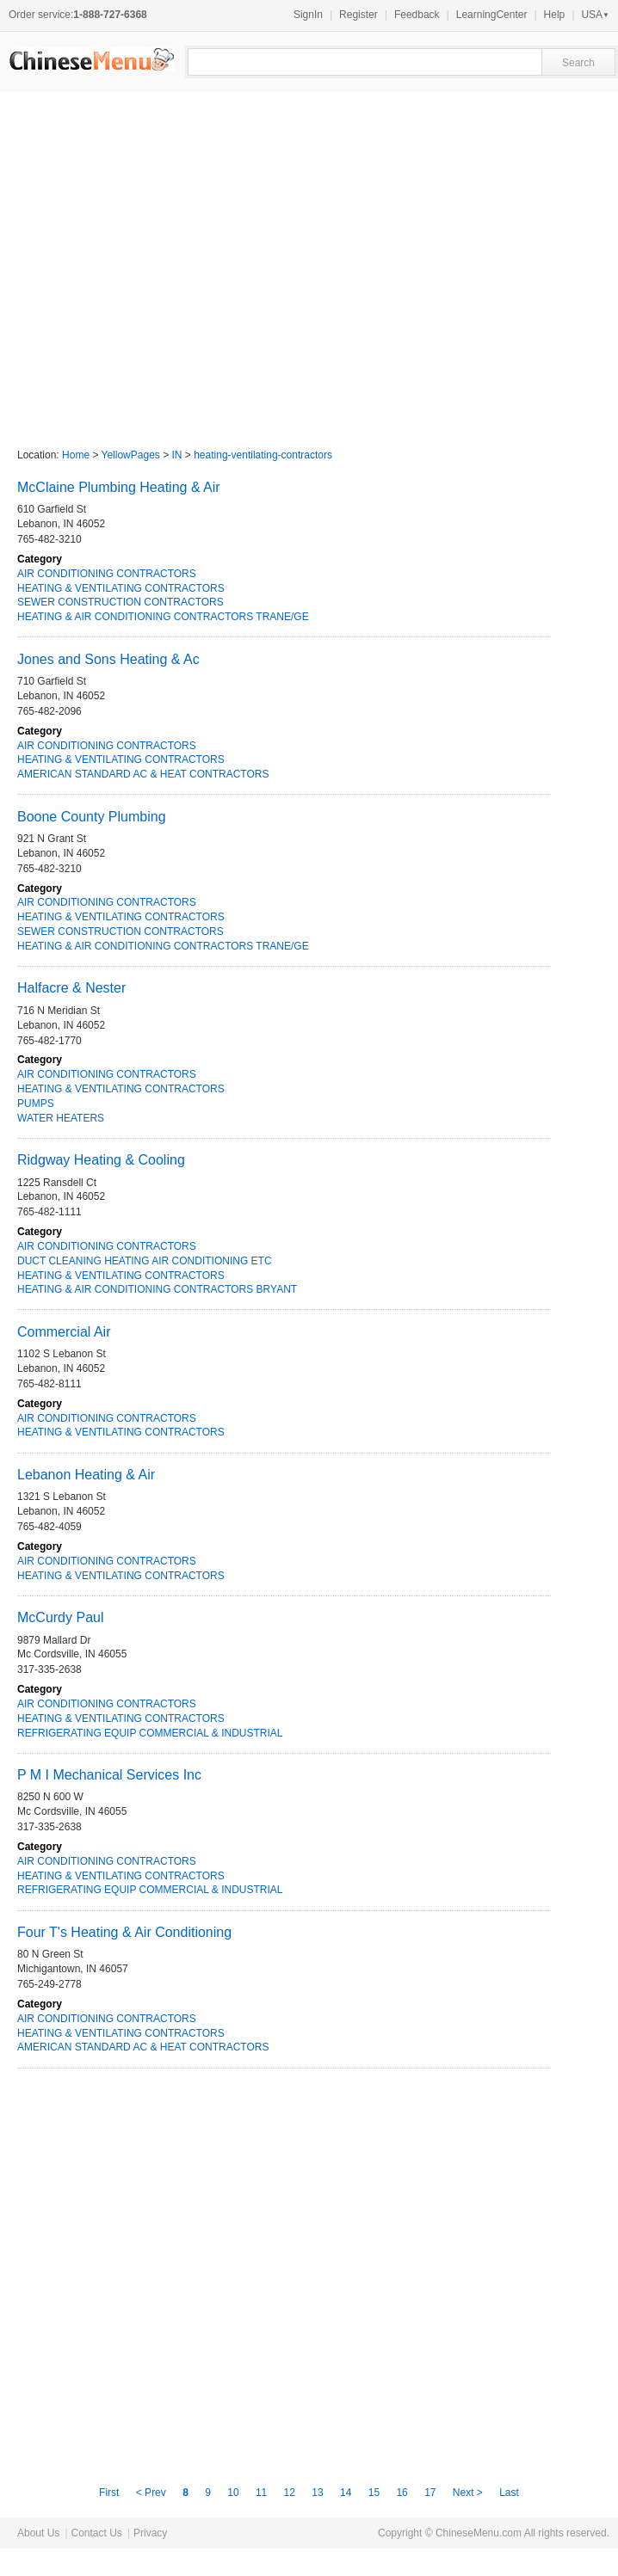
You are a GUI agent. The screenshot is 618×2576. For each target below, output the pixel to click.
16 (401, 2493)
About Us (38, 2533)
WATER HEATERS (60, 1118)
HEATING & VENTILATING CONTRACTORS (121, 588)
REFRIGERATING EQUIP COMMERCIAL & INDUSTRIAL (149, 1733)
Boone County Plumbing (91, 816)
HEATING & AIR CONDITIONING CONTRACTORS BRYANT (157, 1289)
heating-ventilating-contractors (263, 455)
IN (177, 455)
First (110, 2493)
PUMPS (35, 1103)
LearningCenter (492, 15)
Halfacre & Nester (71, 988)
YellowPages (131, 455)
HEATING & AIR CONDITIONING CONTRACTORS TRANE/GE (163, 617)
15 (374, 2493)
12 (289, 2493)
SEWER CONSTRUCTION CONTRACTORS (120, 602)
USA (595, 15)
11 (261, 2493)
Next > (469, 2493)
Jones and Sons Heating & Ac (108, 659)
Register (358, 15)
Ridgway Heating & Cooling (101, 1160)
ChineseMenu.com (479, 2533)
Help (554, 15)
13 (317, 2493)
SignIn (308, 15)
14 (345, 2493)
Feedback (417, 15)
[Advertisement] (161, 262)
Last (509, 2493)
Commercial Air (63, 1332)
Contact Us (96, 2533)
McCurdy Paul (60, 1617)
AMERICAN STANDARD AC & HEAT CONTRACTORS (143, 774)
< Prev (152, 2493)
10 (232, 2493)
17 (430, 2493)
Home (76, 455)
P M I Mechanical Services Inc (109, 1775)
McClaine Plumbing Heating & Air (118, 487)
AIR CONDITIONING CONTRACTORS (106, 574)
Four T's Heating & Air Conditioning (124, 1932)
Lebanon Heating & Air (86, 1474)
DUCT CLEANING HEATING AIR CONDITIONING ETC (144, 1261)
